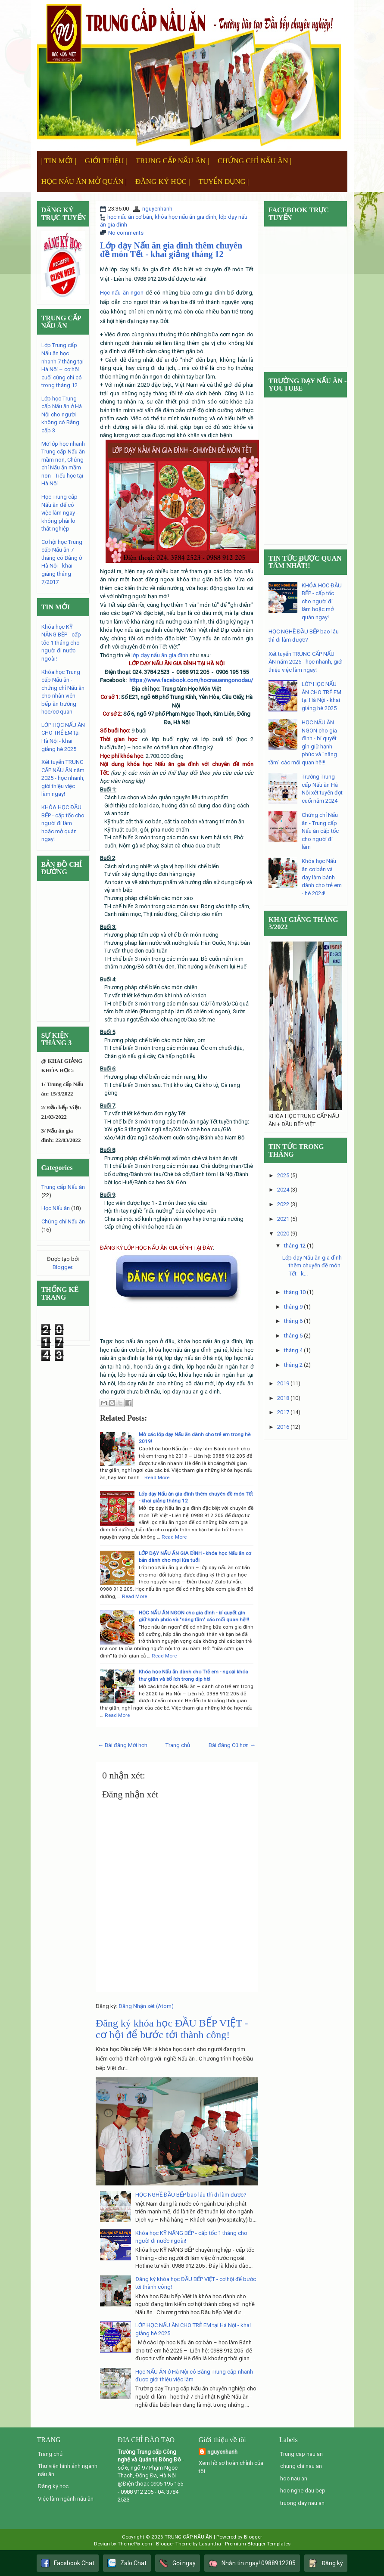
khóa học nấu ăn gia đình (185, 217)
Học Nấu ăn (55, 1208)
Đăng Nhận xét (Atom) (146, 2006)
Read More (156, 1477)
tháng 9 (293, 1307)
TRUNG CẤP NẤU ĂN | (172, 161)
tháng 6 (293, 1321)
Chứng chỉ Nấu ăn (63, 1221)
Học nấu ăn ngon (122, 292)
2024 (283, 1189)
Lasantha (210, 2544)
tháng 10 (295, 1292)
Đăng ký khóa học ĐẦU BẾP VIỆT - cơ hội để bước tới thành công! (172, 2028)
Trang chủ (177, 1745)
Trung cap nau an (301, 2454)
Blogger (62, 1267)
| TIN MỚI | (58, 161)
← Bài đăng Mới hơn (122, 1745)
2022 (283, 1204)
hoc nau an (293, 2478)
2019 (283, 1383)
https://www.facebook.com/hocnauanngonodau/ (191, 680)
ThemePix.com (135, 2544)
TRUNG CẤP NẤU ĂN (188, 2537)
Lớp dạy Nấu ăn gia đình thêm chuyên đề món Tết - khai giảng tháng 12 (171, 250)
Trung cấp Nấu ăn (63, 1187)
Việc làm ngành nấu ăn (66, 2498)
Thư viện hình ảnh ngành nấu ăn (67, 2470)
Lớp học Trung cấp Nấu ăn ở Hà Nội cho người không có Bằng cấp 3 (61, 414)
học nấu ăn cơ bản (129, 217)
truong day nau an (302, 2503)
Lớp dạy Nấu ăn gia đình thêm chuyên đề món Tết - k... (312, 1265)
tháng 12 (295, 1245)
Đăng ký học (53, 2486)
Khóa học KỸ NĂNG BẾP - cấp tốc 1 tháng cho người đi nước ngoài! (61, 643)
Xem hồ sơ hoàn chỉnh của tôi (231, 2467)
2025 (283, 1175)
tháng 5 (293, 1335)
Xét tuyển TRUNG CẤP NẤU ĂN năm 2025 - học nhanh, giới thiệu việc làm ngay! (62, 778)
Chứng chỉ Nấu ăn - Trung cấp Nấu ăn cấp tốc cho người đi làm (320, 831)
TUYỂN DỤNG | (224, 181)
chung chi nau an (301, 2466)
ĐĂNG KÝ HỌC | (162, 181)
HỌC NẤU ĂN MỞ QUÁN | (84, 181)
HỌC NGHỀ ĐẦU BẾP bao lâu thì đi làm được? (191, 2194)
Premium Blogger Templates (257, 2544)
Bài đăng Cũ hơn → (232, 1745)
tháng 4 (293, 1350)
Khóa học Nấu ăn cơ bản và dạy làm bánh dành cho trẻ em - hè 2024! (322, 877)
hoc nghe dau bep (302, 2490)
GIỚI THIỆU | (106, 161)
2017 (283, 1412)
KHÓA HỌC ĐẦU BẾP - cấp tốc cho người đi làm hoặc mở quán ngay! (62, 823)
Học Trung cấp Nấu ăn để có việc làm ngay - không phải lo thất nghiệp (59, 512)
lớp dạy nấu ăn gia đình (159, 655)
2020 (283, 1233)
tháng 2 (293, 1365)
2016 (283, 1427)
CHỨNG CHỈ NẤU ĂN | (254, 161)
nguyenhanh (157, 208)
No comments (126, 233)
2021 (283, 1219)
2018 (283, 1398)
